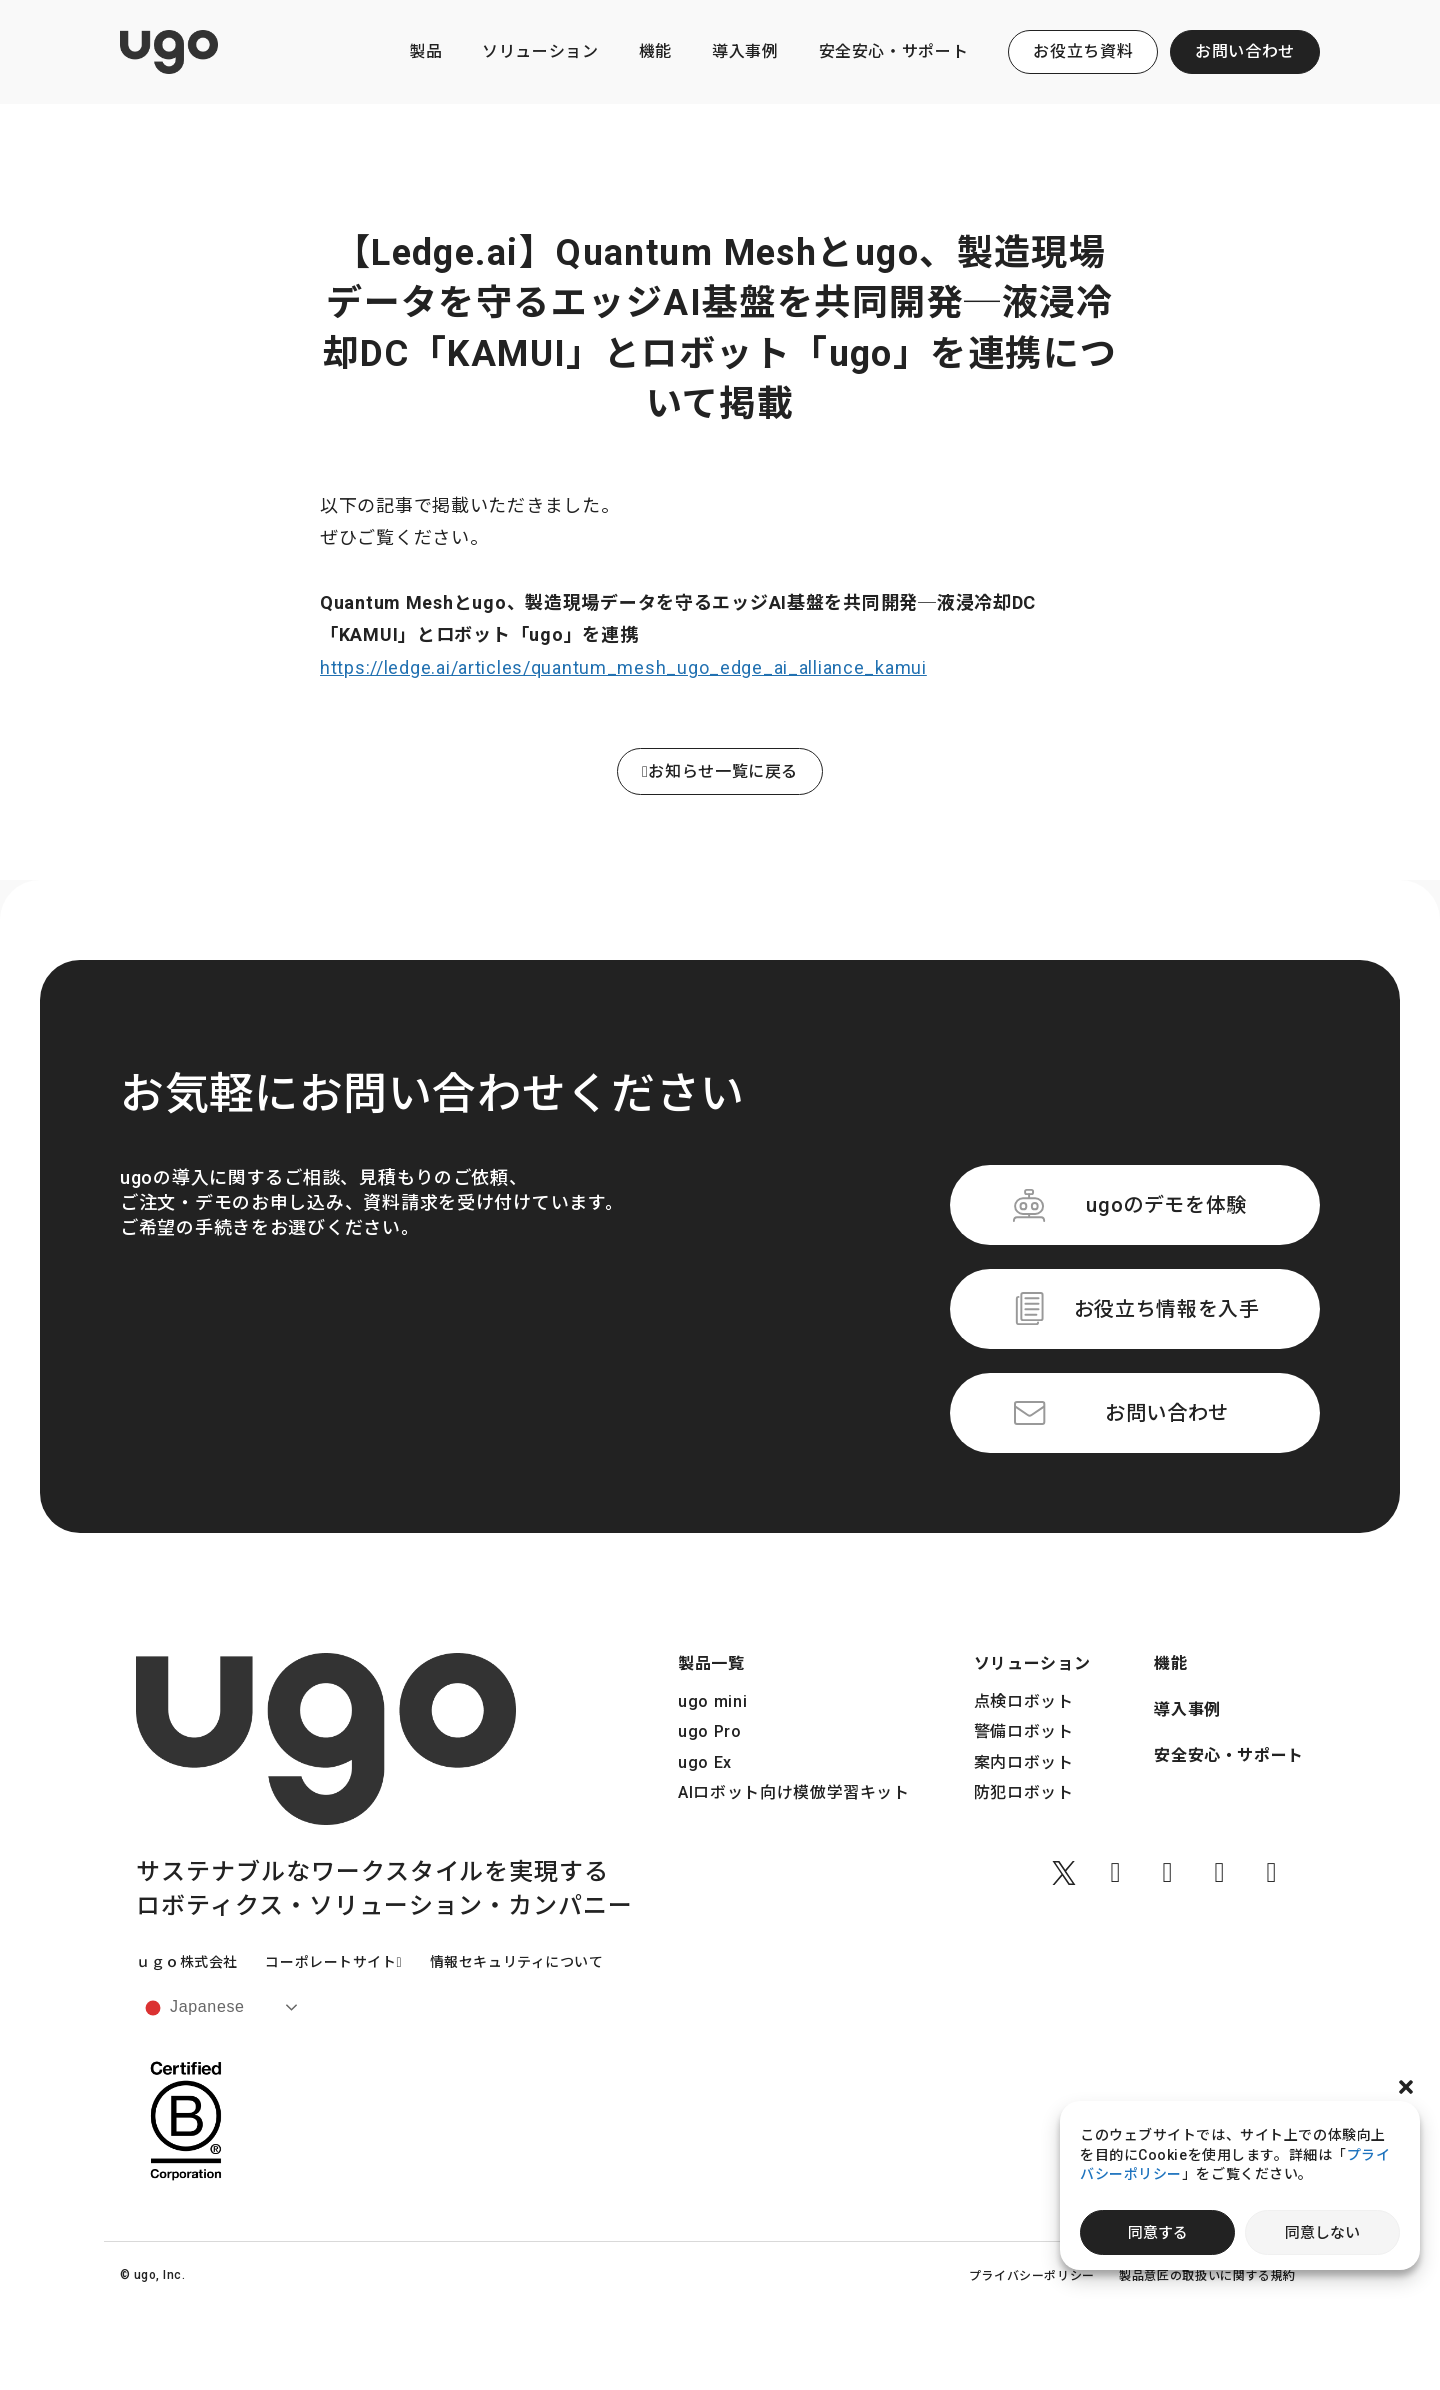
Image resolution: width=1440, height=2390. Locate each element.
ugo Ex (705, 1762)
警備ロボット (1024, 1731)
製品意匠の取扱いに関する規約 (1207, 2276)
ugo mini (712, 1701)
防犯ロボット (1024, 1792)
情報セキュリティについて (517, 1962)
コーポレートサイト (333, 1962)
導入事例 (745, 51)
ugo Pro (709, 1731)
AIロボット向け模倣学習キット (794, 1792)
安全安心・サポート (894, 51)
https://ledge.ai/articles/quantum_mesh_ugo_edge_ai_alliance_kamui (623, 667)
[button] (1406, 2087)
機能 (655, 51)
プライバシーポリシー (1032, 2276)
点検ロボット (1024, 1701)
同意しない (1322, 2233)
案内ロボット (1024, 1762)
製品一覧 (711, 1663)
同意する (1158, 2233)
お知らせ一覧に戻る (720, 771)
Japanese (193, 2008)
